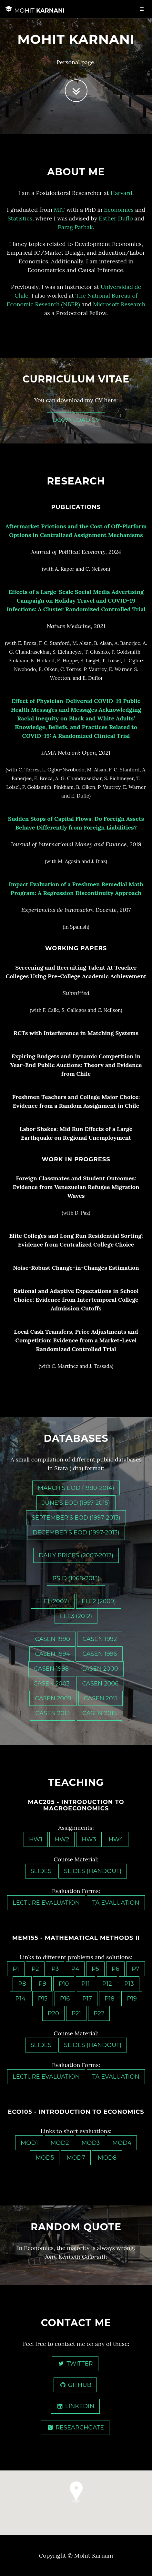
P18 (110, 1998)
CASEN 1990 (52, 1639)
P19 (132, 1998)
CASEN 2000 (99, 1668)
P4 (75, 1968)
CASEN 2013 (52, 1713)
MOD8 (107, 2157)
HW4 (115, 1839)
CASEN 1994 (52, 1653)
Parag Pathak (75, 227)
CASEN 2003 (52, 1683)
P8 (22, 1983)
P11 (85, 1983)
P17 (87, 1998)
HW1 (35, 1839)
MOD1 (29, 2142)
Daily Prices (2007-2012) (76, 1555)
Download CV (76, 419)
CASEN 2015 (99, 1713)
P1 (16, 1968)
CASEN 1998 (51, 1668)
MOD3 (90, 2142)
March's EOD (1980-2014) (76, 1488)
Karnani (35, 9)
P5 (95, 1968)
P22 (99, 2013)
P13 (129, 1983)
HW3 (89, 1839)
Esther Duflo (116, 218)
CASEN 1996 (99, 1653)
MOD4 (121, 2142)
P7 (135, 1968)
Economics (119, 209)
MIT (59, 209)
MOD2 (59, 2142)
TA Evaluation (115, 1902)
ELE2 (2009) (99, 1601)
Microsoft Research (119, 304)
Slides (41, 1871)
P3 (55, 1968)
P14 (20, 1998)
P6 (115, 1968)
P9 (42, 1983)
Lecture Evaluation (46, 1902)
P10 (64, 1983)
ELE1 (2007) (52, 1601)
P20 (53, 2013)
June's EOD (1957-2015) (76, 1502)
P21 (76, 2013)
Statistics (20, 218)
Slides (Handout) (92, 1871)
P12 (107, 1983)
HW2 (62, 1839)
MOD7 (75, 2157)
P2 (35, 1968)
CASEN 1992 (100, 1639)
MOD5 (44, 2157)
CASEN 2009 (53, 1698)
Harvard (121, 193)
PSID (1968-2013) (75, 1578)
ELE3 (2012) (76, 1616)
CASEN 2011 (100, 1698)
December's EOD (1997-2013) (76, 1532)
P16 (65, 1998)
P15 (42, 1998)
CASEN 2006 (100, 1683)
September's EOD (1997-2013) (76, 1517)
